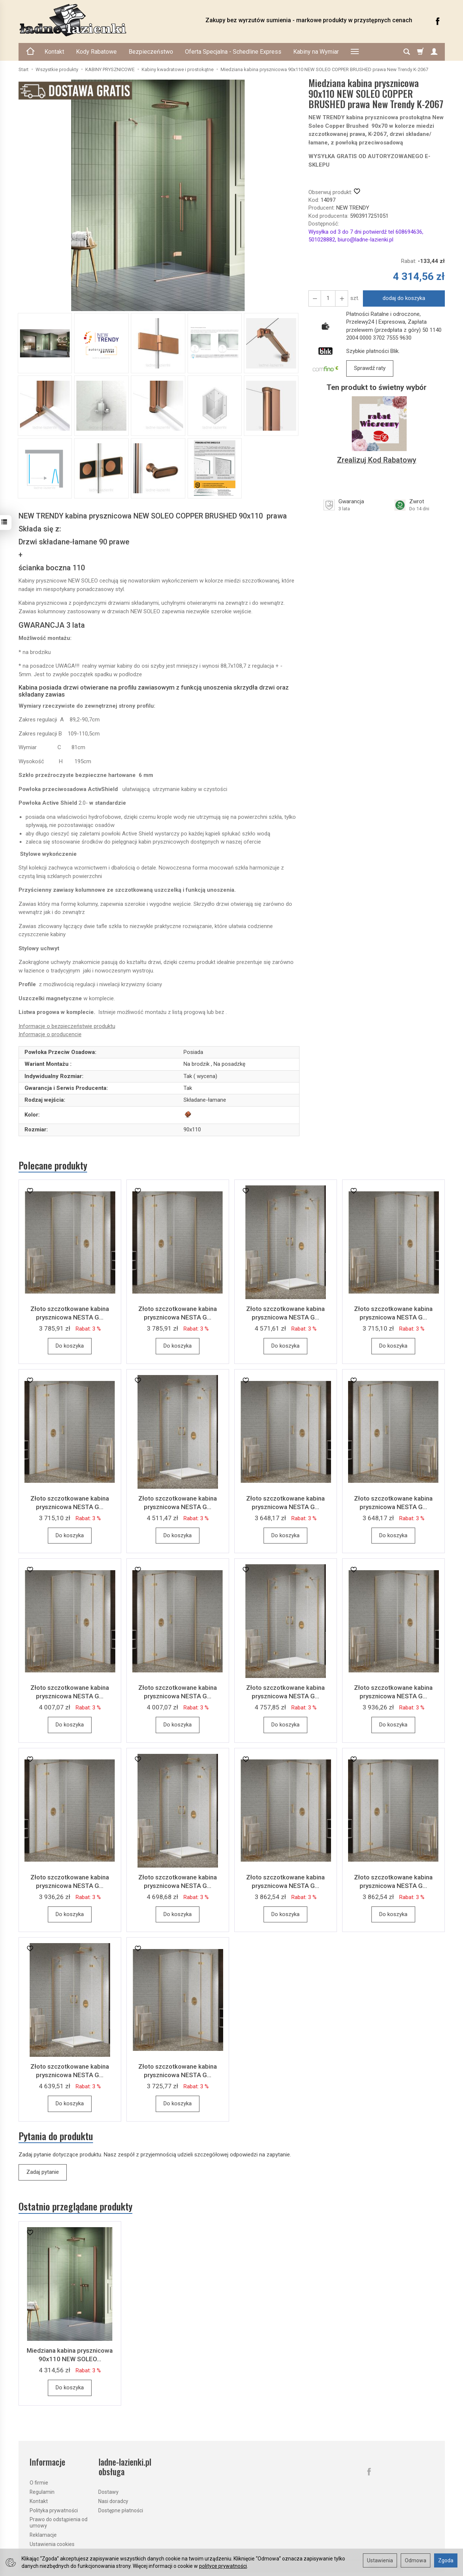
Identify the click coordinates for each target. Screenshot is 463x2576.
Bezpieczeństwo (151, 51)
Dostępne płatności (120, 2510)
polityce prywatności (223, 2566)
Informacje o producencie (50, 1034)
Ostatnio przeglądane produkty (75, 2207)
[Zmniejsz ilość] (341, 298)
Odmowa (415, 2560)
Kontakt (54, 51)
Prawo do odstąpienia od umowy (58, 2522)
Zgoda (445, 2560)
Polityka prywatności (54, 2510)
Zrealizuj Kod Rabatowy (376, 460)
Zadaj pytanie (42, 2172)
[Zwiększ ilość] (314, 298)
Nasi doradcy (113, 2501)
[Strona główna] (104, 20)
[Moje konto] (434, 52)
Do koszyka (70, 1346)
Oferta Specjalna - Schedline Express (233, 51)
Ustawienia (380, 2560)
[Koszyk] (420, 52)
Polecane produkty (53, 1165)
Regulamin (42, 2492)
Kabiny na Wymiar (316, 51)
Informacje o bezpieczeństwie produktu (67, 1026)
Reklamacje (43, 2535)
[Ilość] (328, 298)
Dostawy (108, 2492)
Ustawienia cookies (52, 2544)
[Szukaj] (407, 52)
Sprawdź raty (370, 368)
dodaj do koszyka (403, 298)
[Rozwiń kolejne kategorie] (355, 52)
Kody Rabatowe (96, 51)
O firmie (39, 2483)
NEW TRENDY (352, 207)
